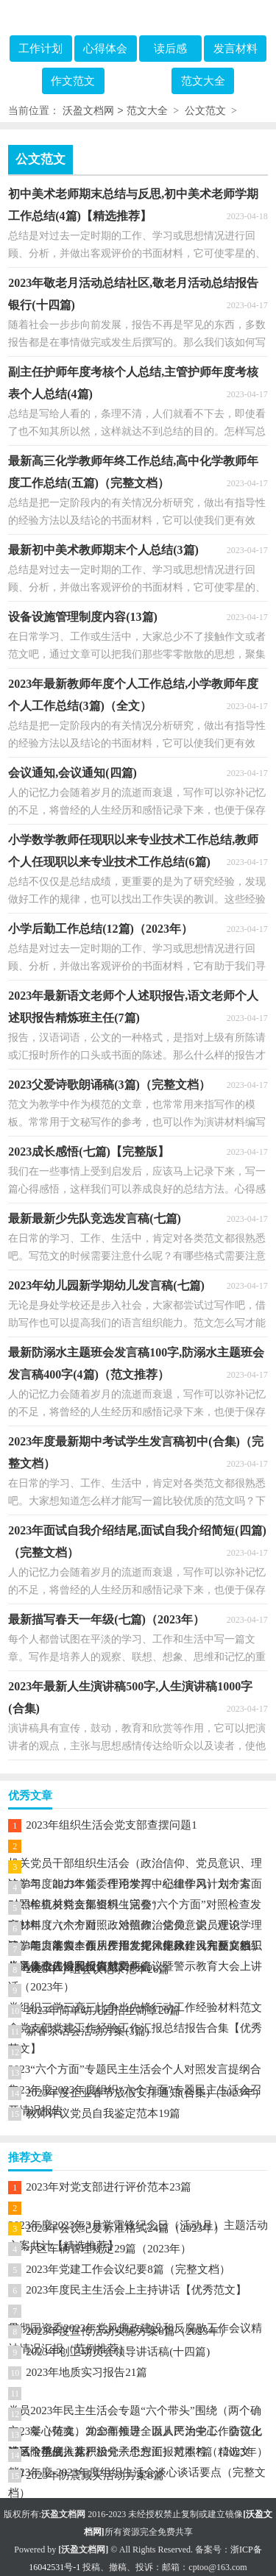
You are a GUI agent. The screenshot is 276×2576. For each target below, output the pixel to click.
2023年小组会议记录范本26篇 (97, 1969)
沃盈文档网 (88, 111)
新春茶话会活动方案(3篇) (87, 2031)
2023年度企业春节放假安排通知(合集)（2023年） (145, 2093)
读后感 (170, 48)
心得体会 (105, 48)
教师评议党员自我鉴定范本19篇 (103, 2113)
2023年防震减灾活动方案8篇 (95, 2475)
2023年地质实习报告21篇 (86, 2372)
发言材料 (235, 48)
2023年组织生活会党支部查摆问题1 (111, 1825)
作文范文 (73, 81)
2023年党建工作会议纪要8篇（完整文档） (128, 2269)
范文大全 (203, 81)
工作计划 (40, 48)
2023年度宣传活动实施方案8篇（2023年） (128, 2331)
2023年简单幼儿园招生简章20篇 (103, 2010)
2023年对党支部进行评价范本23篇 (108, 2187)
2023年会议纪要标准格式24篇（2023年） (125, 2228)
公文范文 (205, 111)
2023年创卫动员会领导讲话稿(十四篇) (118, 2352)
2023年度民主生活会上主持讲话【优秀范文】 (136, 2290)
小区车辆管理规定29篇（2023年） (108, 2249)
